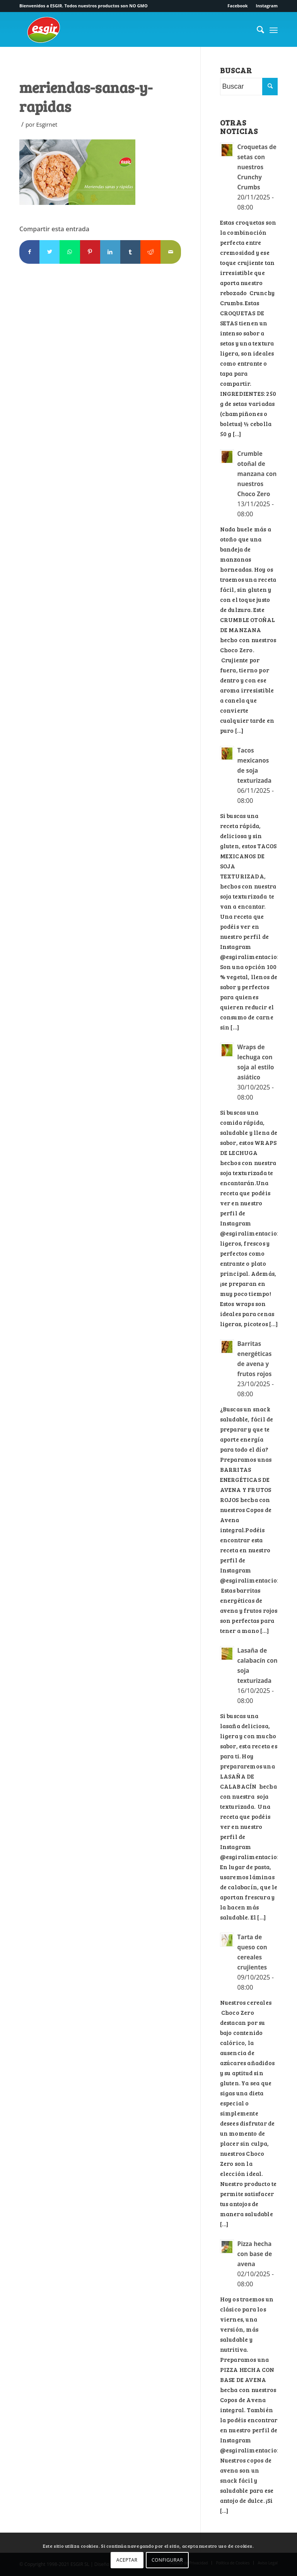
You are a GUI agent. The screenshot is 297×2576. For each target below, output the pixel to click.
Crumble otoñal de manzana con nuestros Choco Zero (257, 474)
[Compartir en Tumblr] (130, 252)
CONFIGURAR (167, 2560)
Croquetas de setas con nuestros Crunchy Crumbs (257, 167)
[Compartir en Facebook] (29, 252)
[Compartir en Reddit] (150, 252)
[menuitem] (238, 6)
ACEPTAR (127, 2560)
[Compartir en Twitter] (49, 252)
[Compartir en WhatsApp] (70, 252)
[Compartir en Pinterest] (90, 252)
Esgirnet (46, 124)
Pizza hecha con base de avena (254, 2254)
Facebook (237, 6)
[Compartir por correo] (170, 252)
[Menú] (274, 29)
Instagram (267, 6)
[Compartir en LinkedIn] (110, 252)
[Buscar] (256, 29)
